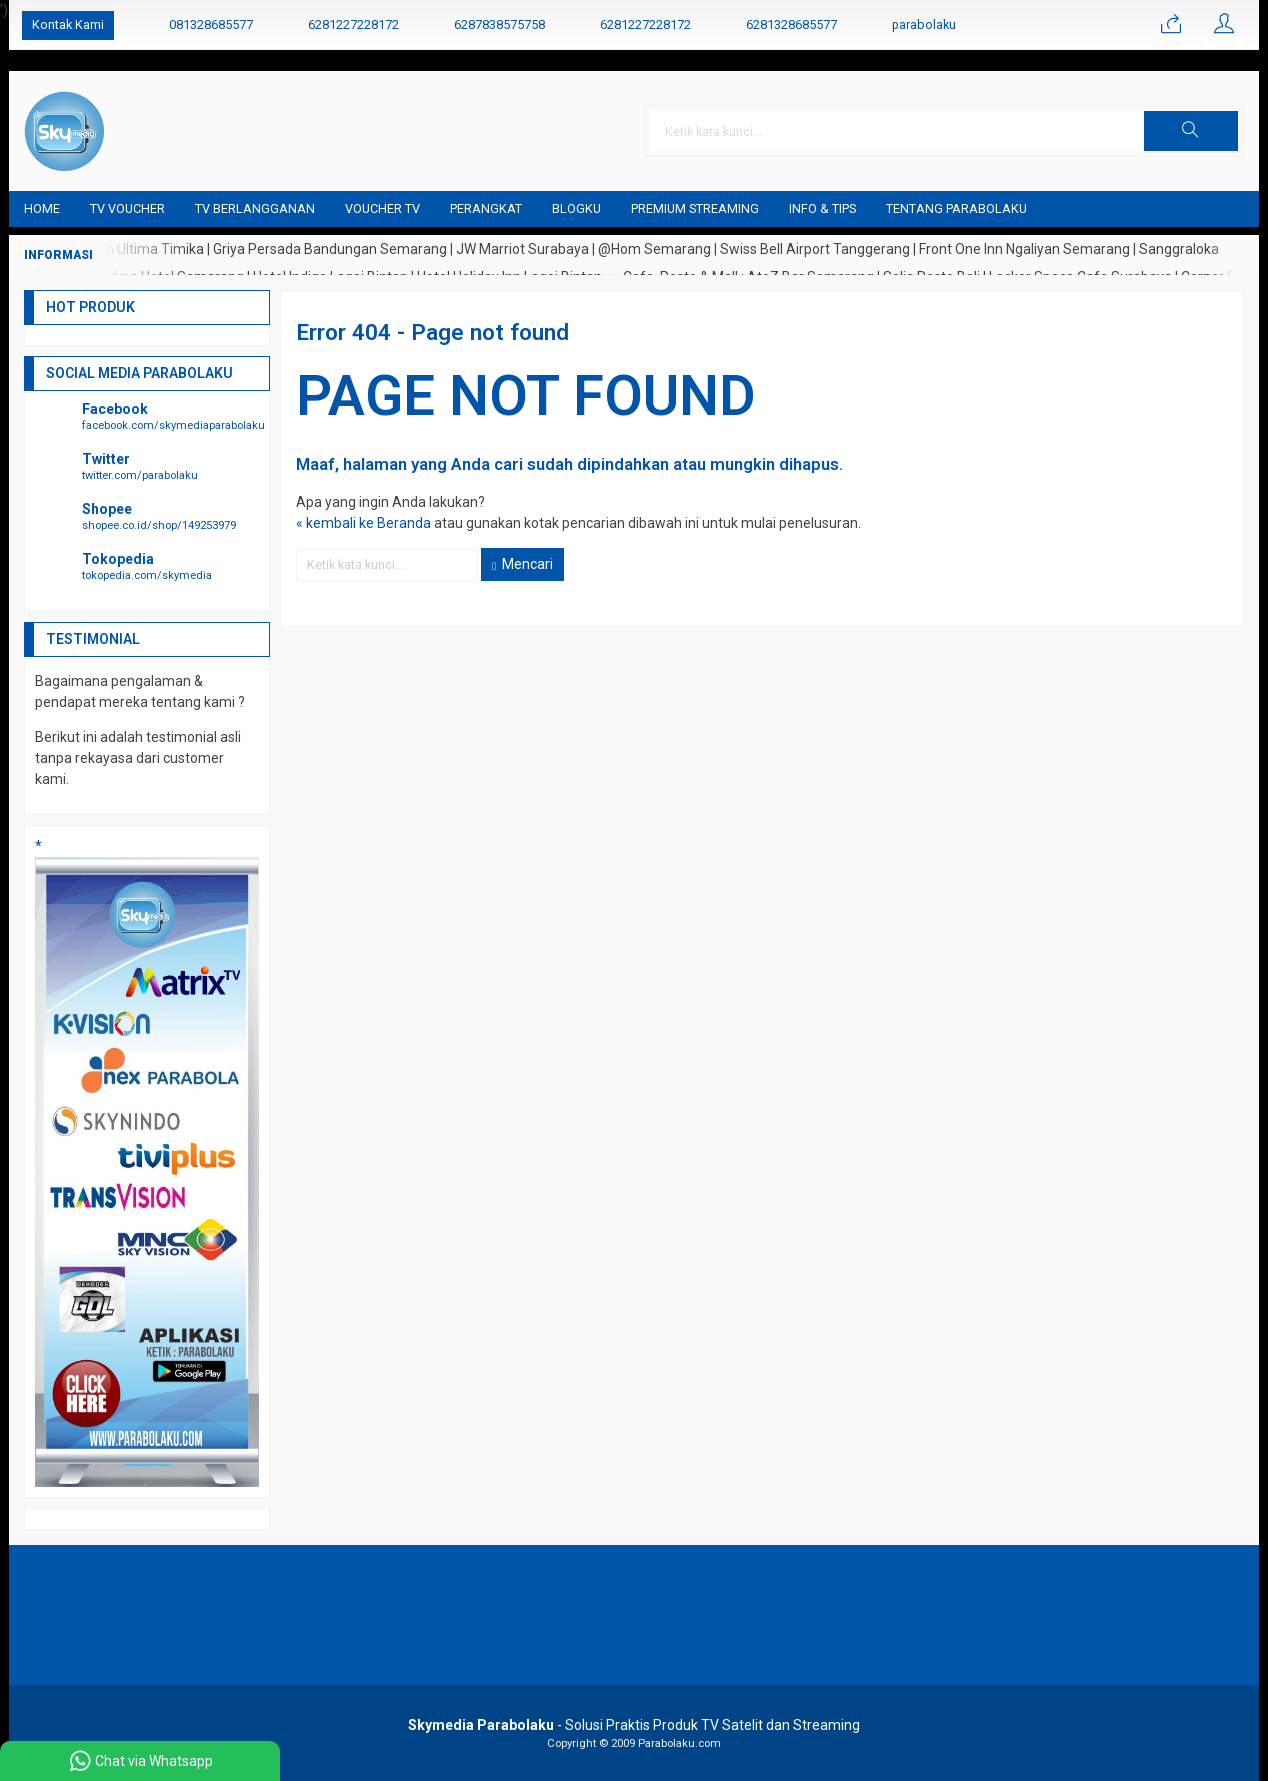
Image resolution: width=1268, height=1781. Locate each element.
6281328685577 (791, 24)
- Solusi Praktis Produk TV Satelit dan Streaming (634, 1725)
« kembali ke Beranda (363, 523)
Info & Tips (822, 208)
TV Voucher (127, 208)
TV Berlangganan (255, 208)
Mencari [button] (522, 564)
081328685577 (211, 24)
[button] (1191, 131)
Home (42, 208)
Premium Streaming (695, 208)
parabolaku (924, 24)
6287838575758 (499, 24)
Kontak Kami (68, 24)
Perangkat (486, 208)
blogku (576, 208)
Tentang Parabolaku (956, 208)
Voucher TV (382, 208)
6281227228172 (353, 24)
